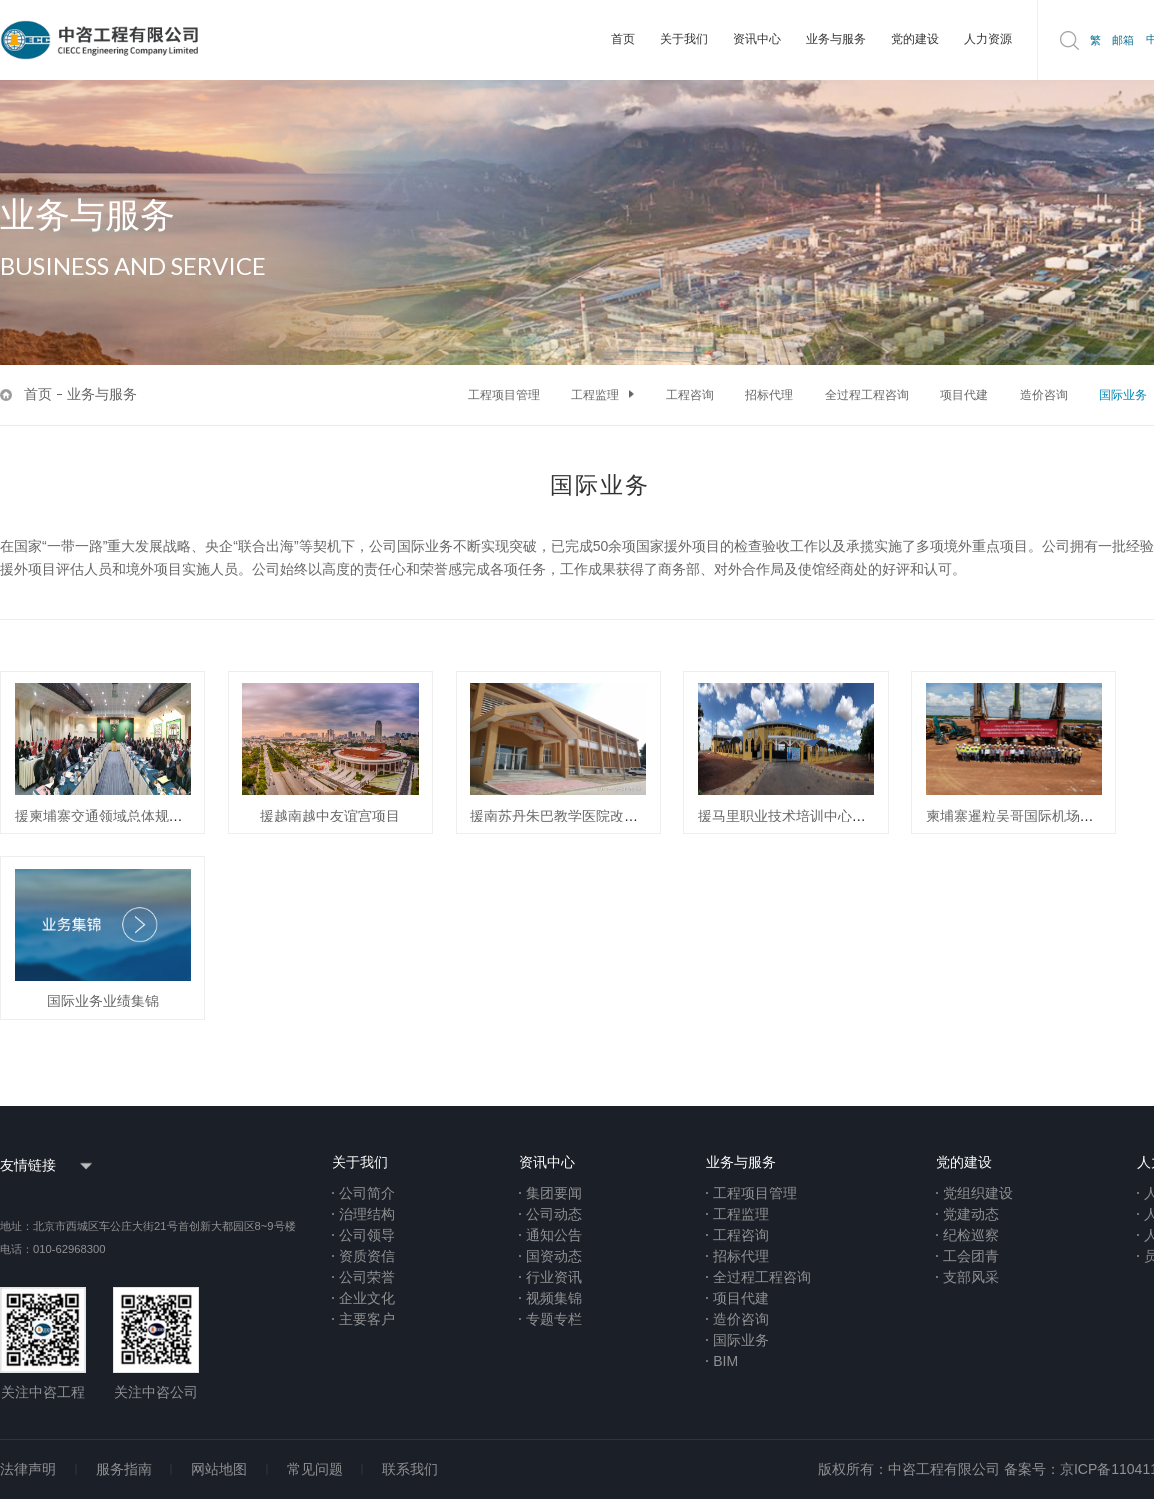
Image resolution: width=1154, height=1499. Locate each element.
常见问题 (315, 1469)
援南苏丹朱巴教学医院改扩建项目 (575, 816)
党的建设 (915, 39)
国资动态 (554, 1256)
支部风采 (971, 1277)
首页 (623, 39)
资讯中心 (757, 39)
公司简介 (367, 1193)
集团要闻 (554, 1193)
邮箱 (1123, 40)
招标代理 (769, 395)
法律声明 (28, 1469)
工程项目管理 (504, 395)
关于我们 (684, 39)
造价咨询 (1044, 395)
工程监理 (602, 395)
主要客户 (367, 1319)
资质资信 (367, 1256)
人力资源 (988, 39)
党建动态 (971, 1214)
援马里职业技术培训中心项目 (789, 816)
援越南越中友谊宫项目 (330, 816)
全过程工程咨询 (867, 395)
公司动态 (554, 1214)
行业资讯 (554, 1277)
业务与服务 (836, 39)
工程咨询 (690, 395)
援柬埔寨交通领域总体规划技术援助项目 (141, 816)
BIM (725, 1361)
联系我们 (410, 1469)
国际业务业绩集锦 (103, 1001)
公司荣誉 (367, 1277)
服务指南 (124, 1469)
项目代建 (964, 395)
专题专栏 (554, 1319)
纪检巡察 (971, 1235)
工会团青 (971, 1256)
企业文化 (367, 1298)
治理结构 (367, 1214)
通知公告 (554, 1235)
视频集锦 (554, 1298)
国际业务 (1123, 395)
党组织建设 (978, 1193)
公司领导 (367, 1235)
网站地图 (219, 1469)
